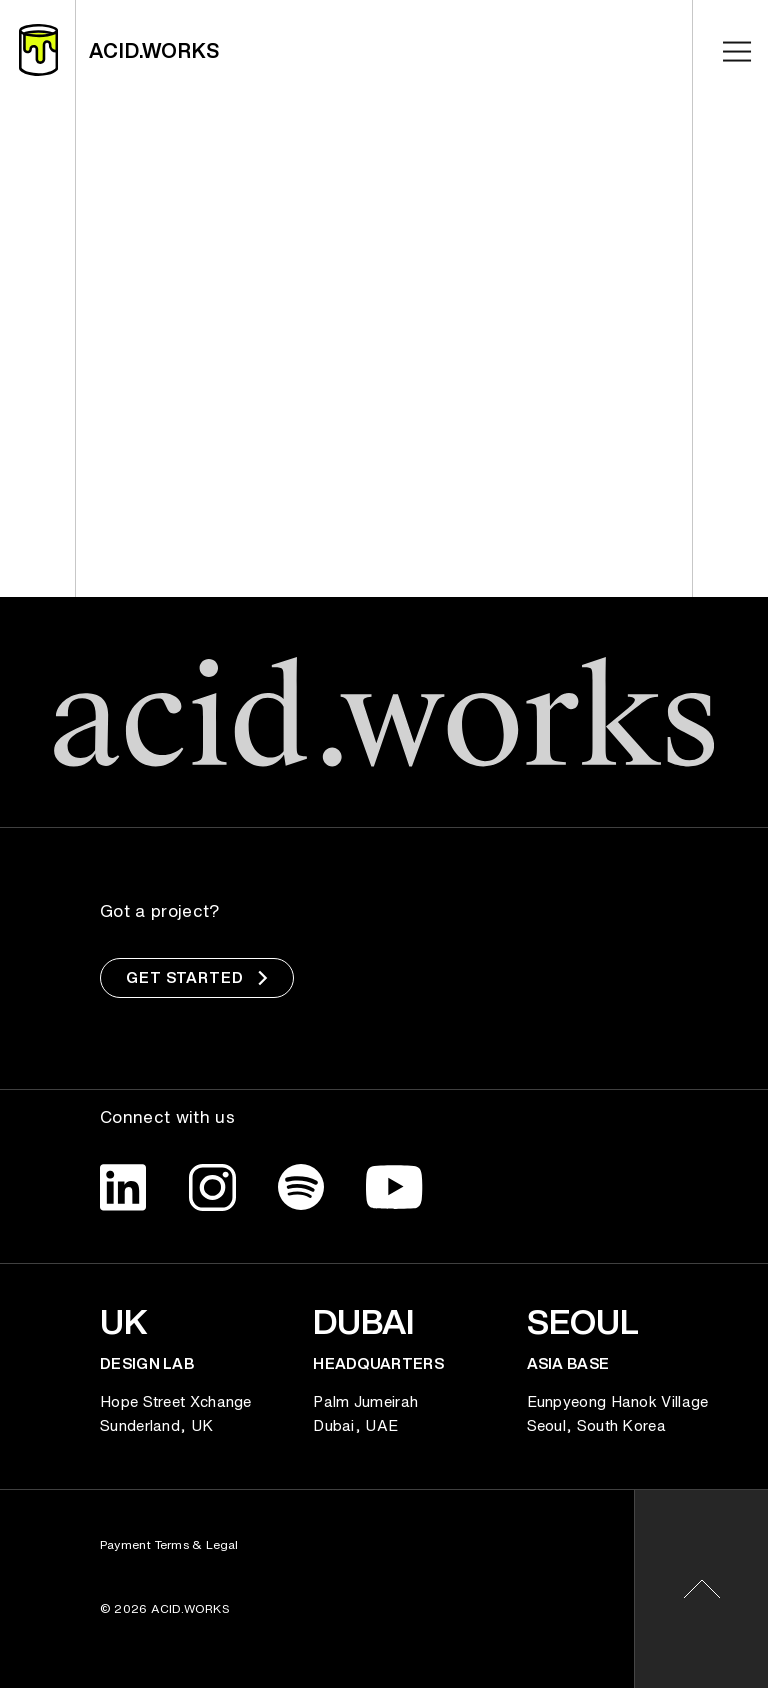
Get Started (197, 978)
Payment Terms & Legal (169, 1544)
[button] (701, 1589)
